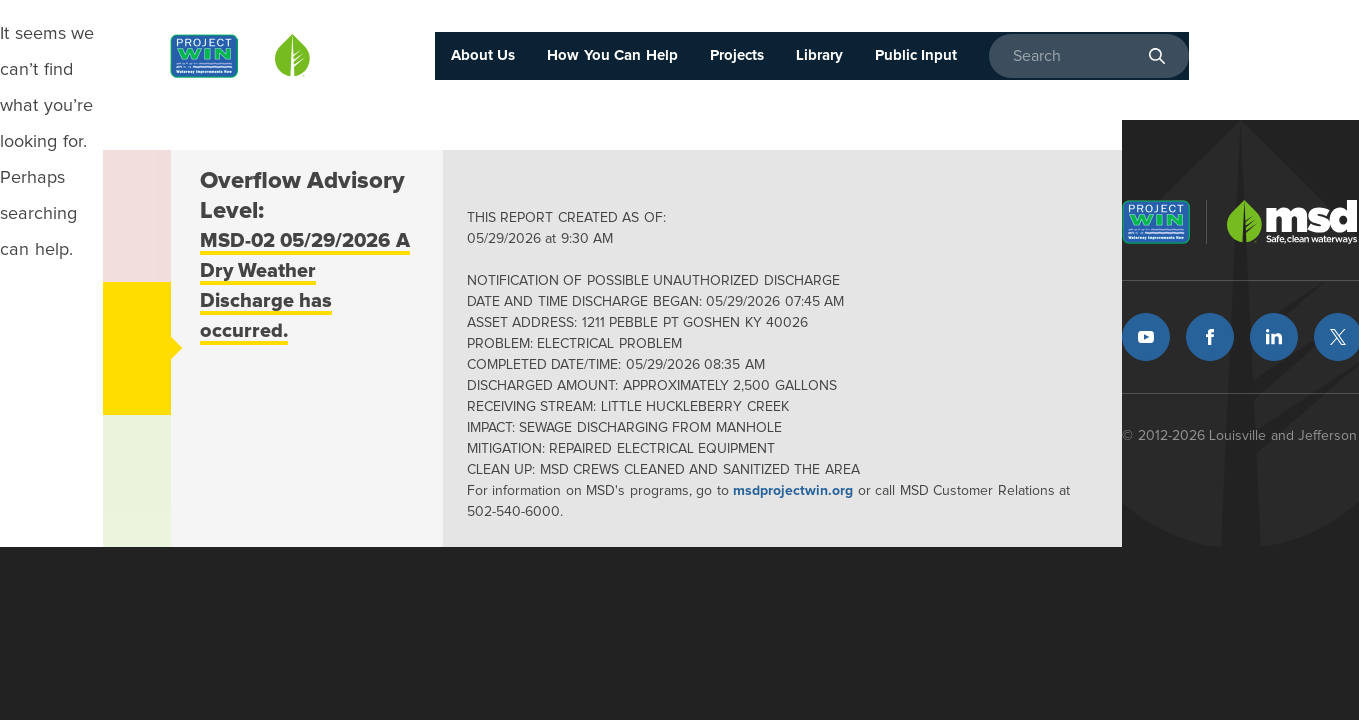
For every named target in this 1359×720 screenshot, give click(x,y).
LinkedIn (1274, 337)
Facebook (1210, 337)
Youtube (1146, 337)
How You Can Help (612, 55)
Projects (737, 55)
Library (819, 55)
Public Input (916, 55)
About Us (483, 55)
